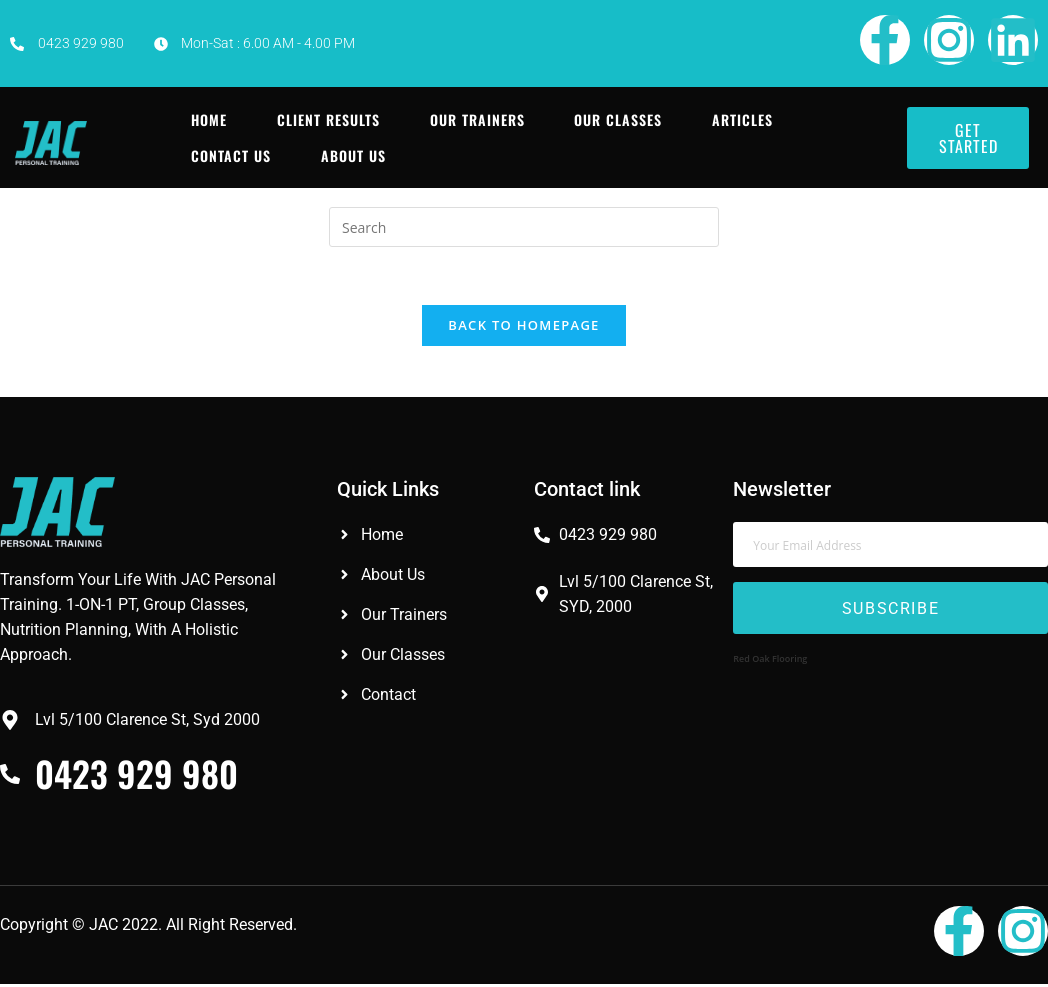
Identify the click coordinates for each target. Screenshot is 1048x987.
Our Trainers (477, 119)
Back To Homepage (523, 328)
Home (209, 119)
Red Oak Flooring (770, 661)
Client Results (328, 119)
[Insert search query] (524, 227)
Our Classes (619, 119)
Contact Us (231, 155)
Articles (743, 119)
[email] (890, 547)
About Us (353, 155)
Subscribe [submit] (890, 611)
